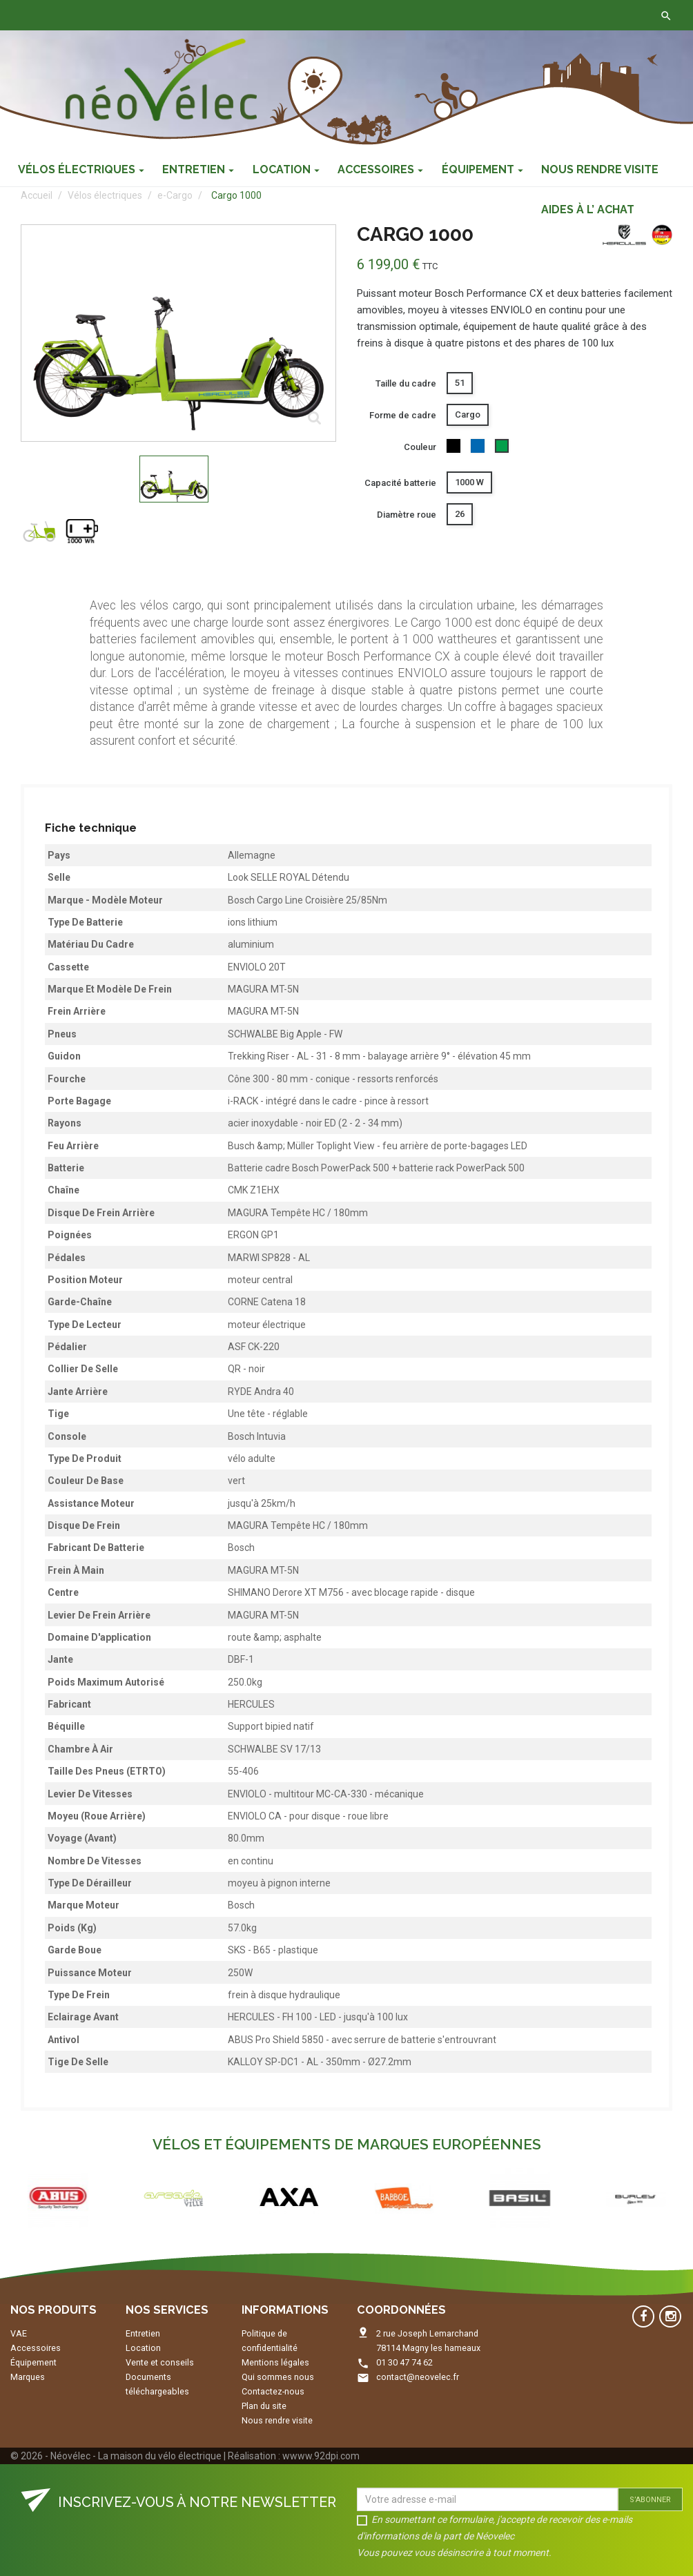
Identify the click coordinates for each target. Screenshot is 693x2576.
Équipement (33, 2362)
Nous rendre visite (277, 2420)
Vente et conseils (160, 2362)
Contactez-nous (215, 15)
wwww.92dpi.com (321, 2455)
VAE (18, 2333)
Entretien (143, 2333)
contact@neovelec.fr (417, 2377)
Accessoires (35, 2348)
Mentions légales (275, 2362)
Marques (27, 2377)
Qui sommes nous (278, 2377)
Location (143, 2348)
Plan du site (264, 2406)
